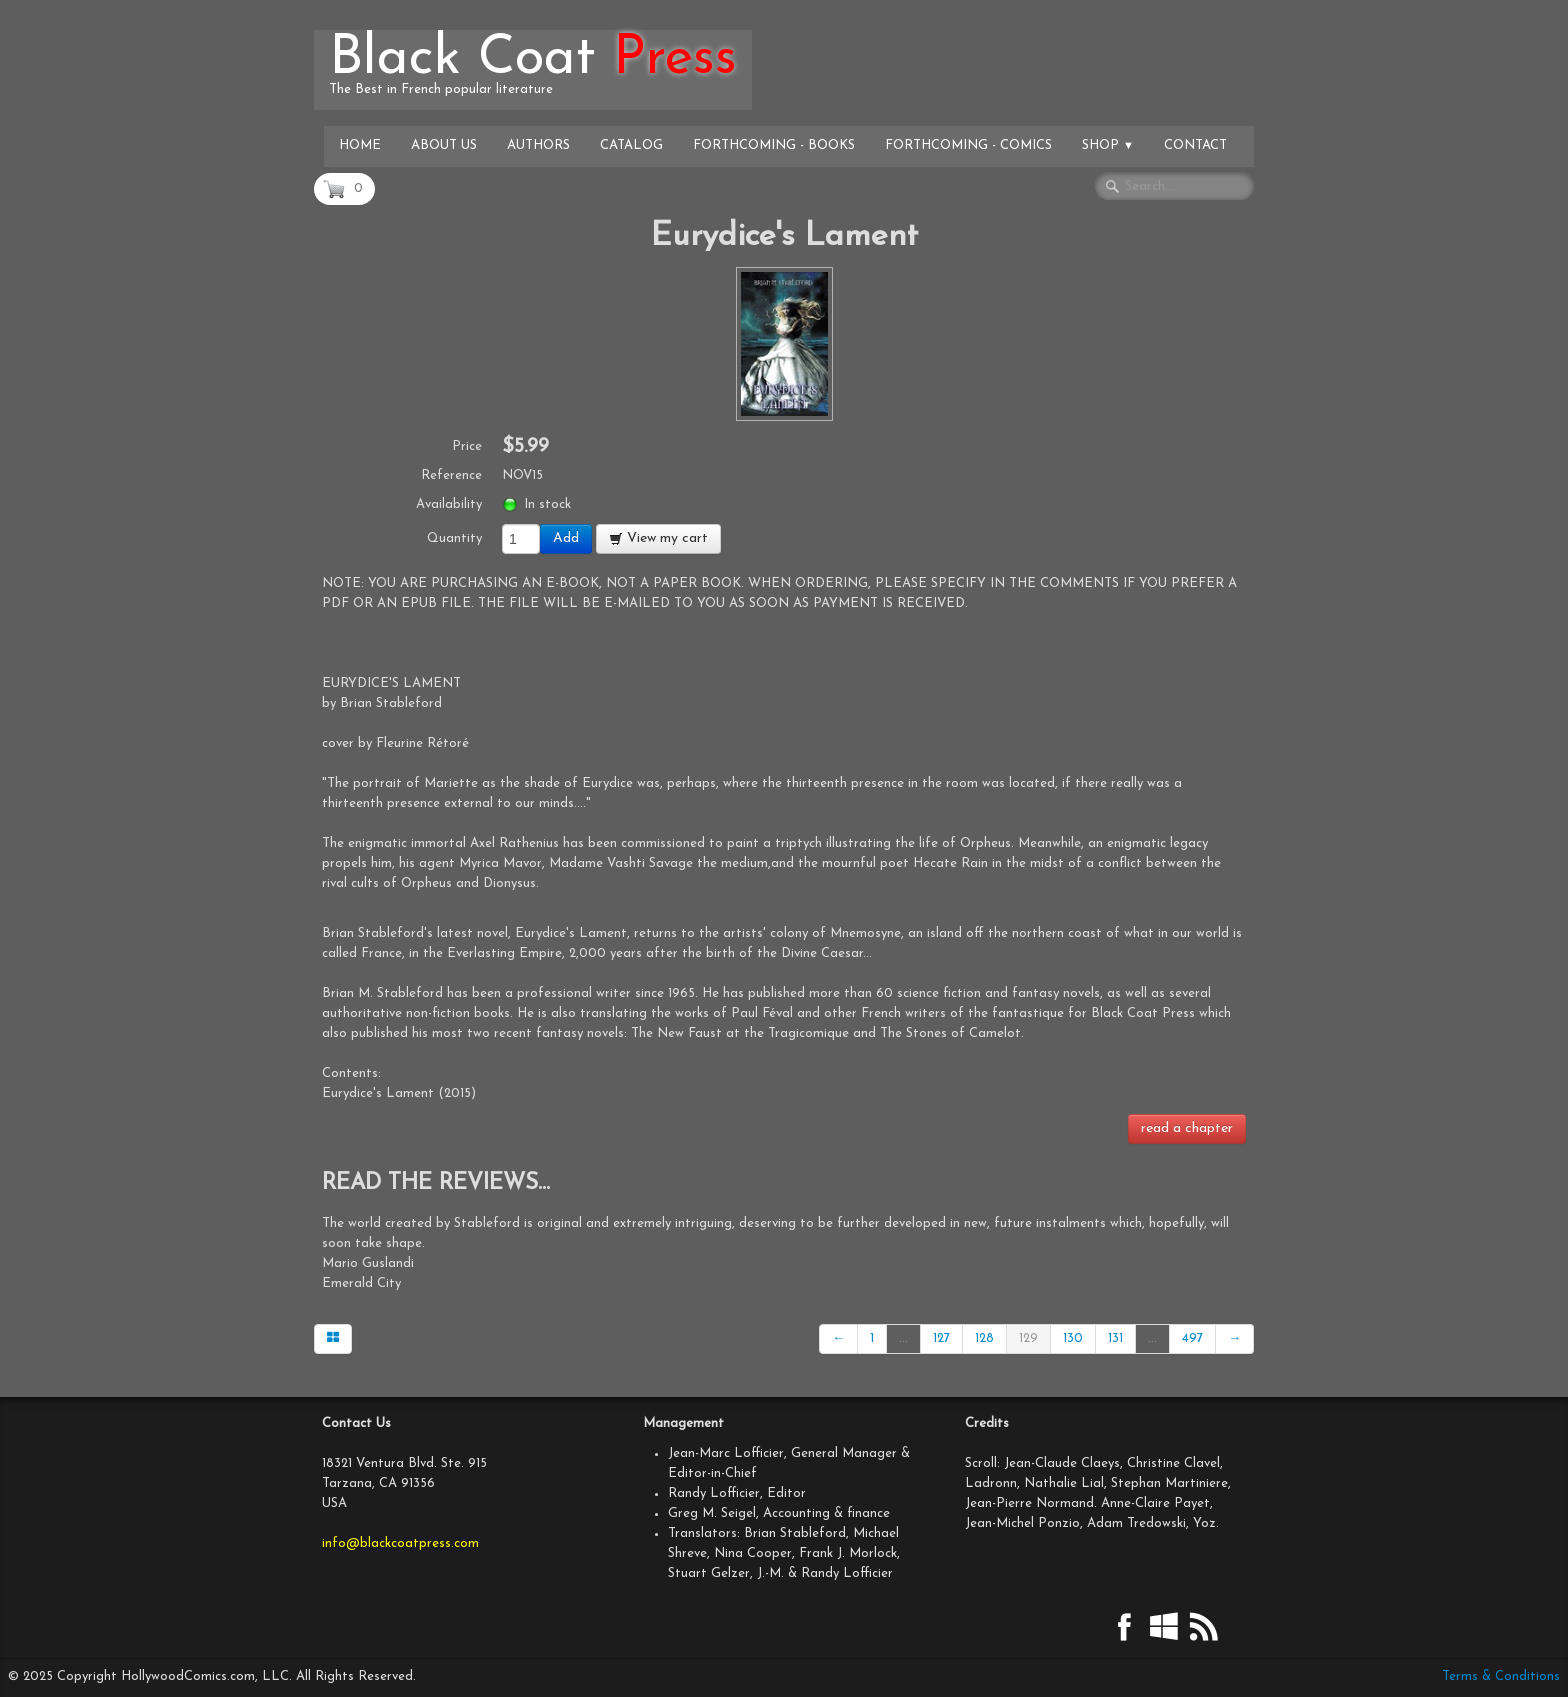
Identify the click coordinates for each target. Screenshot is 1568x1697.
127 (941, 1338)
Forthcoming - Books (774, 145)
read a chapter (1187, 1128)
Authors (538, 145)
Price (467, 446)
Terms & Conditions (1501, 1676)
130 (1073, 1338)
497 (1192, 1338)
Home (360, 145)
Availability (449, 504)
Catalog (631, 145)
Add (566, 538)
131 (1115, 1338)
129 (1028, 1338)
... (903, 1338)
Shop (1108, 145)
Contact (1195, 145)
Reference (451, 475)
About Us (444, 145)
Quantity (454, 538)
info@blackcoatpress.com (400, 1543)
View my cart (658, 538)
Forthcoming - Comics (968, 145)
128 (984, 1338)
